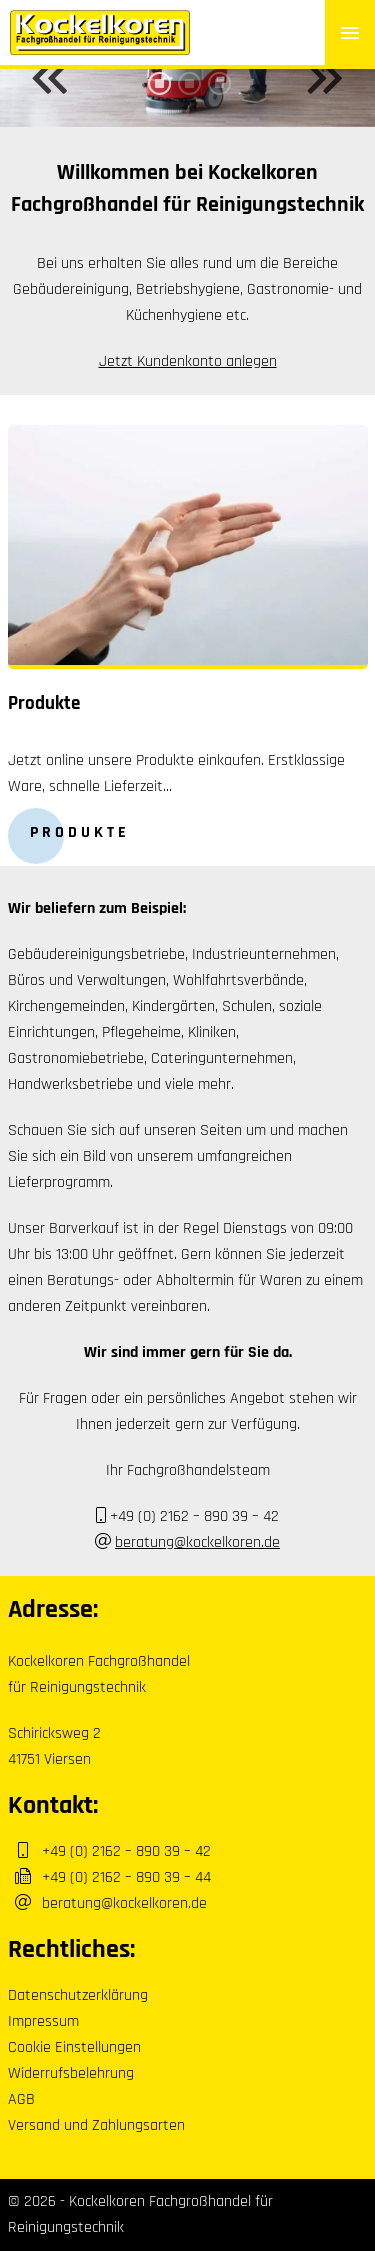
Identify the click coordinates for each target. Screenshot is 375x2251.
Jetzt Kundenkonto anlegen (188, 361)
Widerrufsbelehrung (71, 2073)
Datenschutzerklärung (78, 1995)
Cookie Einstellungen (74, 2047)
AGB (21, 2099)
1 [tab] (158, 98)
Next (325, 78)
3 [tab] (218, 98)
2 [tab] (188, 98)
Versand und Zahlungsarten (96, 2125)
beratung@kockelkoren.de (197, 1542)
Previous (50, 78)
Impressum (43, 2021)
